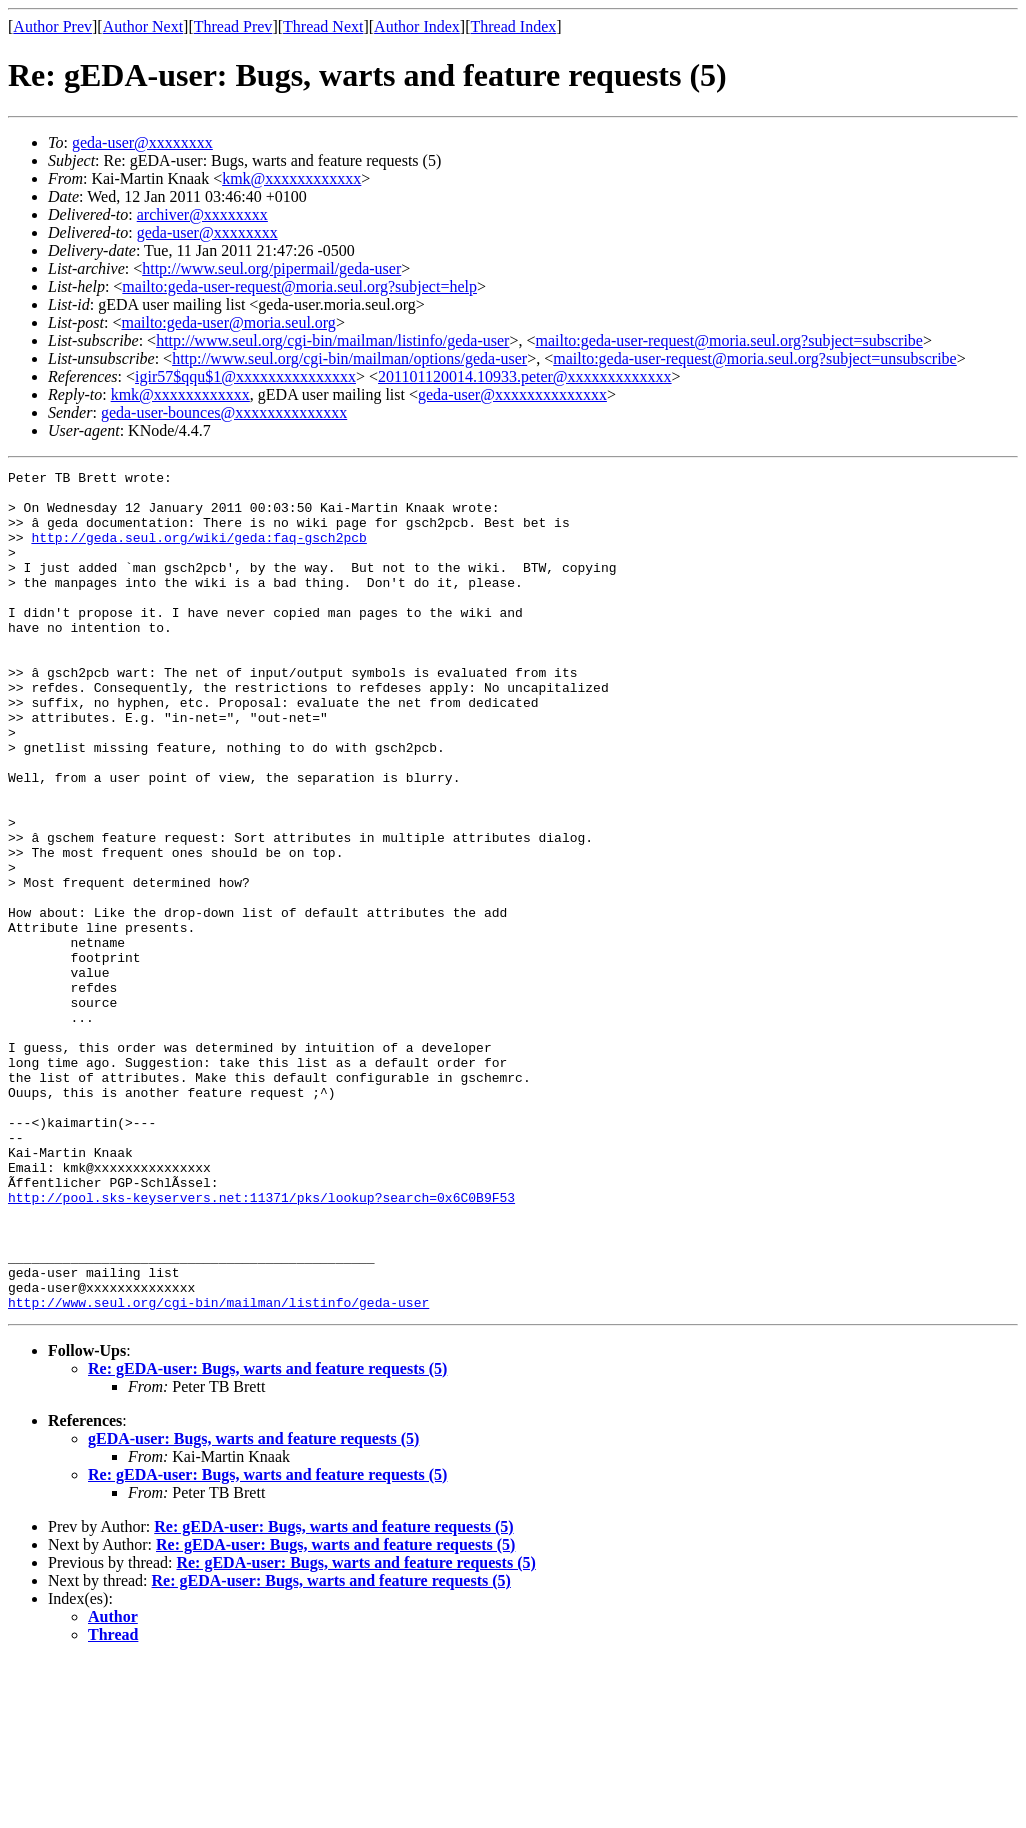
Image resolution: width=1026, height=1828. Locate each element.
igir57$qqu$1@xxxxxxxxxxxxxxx (245, 376)
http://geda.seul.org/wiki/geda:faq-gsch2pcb (198, 552)
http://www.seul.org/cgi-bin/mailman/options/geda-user (349, 358)
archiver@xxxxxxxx (202, 214)
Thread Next (323, 26)
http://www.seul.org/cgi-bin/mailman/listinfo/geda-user (332, 340)
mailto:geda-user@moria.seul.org (228, 322)
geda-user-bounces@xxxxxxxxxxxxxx (224, 412)
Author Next (143, 26)
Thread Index (514, 26)
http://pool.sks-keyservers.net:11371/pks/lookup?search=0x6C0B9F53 (261, 1344)
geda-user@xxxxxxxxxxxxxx (512, 394)
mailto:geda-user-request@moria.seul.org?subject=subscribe (728, 340)
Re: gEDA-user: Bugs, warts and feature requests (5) (267, 1536)
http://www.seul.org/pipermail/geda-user (271, 268)
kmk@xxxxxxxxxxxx (291, 178)
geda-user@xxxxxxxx (142, 142)
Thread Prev (233, 26)
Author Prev (52, 26)
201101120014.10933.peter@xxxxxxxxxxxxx (525, 376)
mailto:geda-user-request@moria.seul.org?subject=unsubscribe (754, 358)
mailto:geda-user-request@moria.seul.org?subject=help (299, 286)
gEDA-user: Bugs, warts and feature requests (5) (253, 1606)
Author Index (417, 26)
